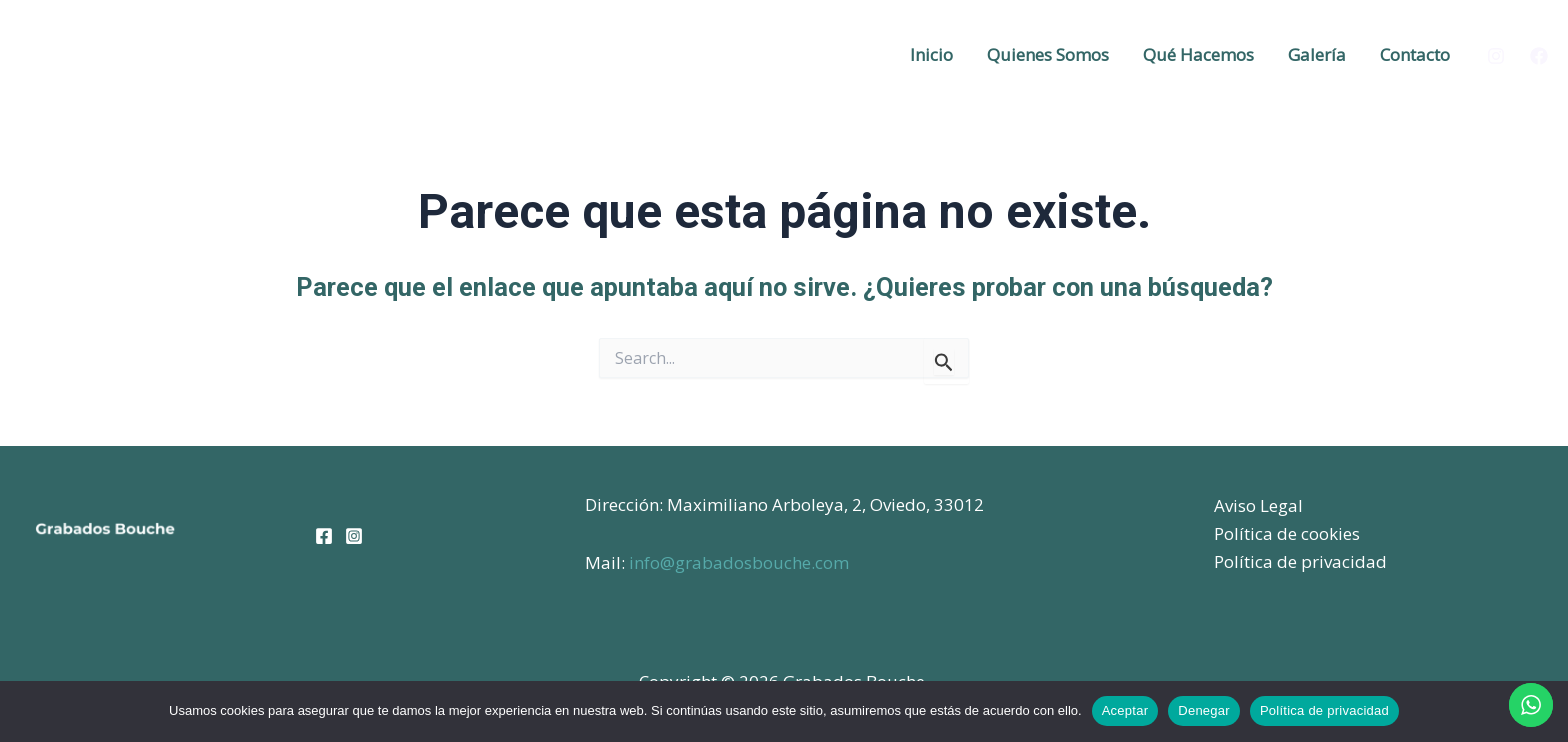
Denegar (1204, 710)
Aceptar (1125, 710)
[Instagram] (1496, 56)
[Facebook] (1539, 56)
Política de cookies (1287, 533)
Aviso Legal (1258, 505)
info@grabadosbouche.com (739, 562)
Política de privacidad (1300, 561)
